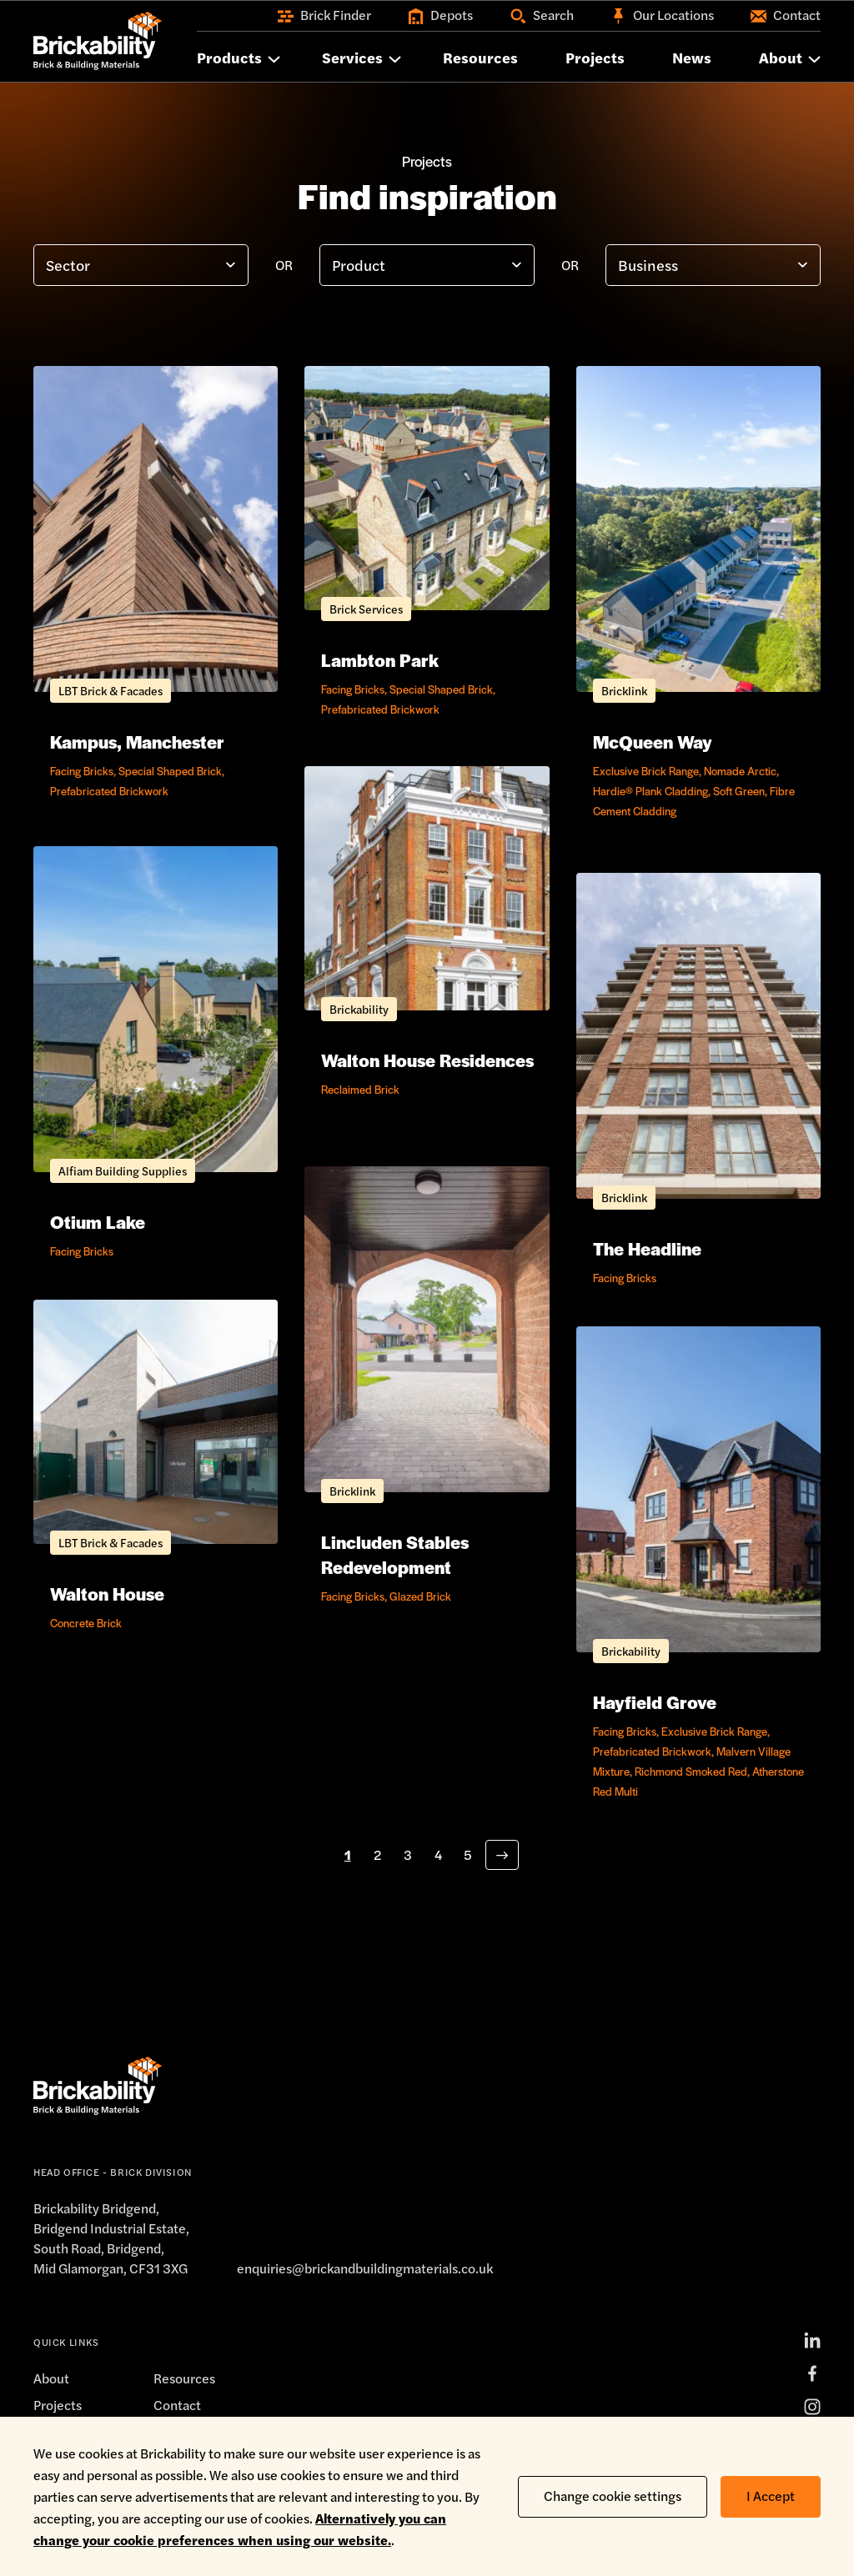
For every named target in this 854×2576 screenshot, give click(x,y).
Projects (57, 2404)
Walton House (107, 1593)
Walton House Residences (427, 1060)
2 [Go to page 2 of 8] (377, 1854)
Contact (177, 2404)
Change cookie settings (612, 2495)
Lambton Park (380, 660)
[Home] (97, 41)
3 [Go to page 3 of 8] (408, 1854)
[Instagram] (812, 2406)
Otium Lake (97, 1222)
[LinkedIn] (812, 2340)
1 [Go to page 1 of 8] (347, 1854)
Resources (184, 2378)
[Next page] (502, 1855)
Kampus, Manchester (137, 741)
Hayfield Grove (654, 1702)
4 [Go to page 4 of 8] (438, 1854)
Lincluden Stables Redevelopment (395, 1554)
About (51, 2378)
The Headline (647, 1248)
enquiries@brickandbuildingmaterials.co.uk (365, 2268)
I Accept (770, 2495)
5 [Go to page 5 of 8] (468, 1854)
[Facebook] (812, 2373)
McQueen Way (652, 741)
